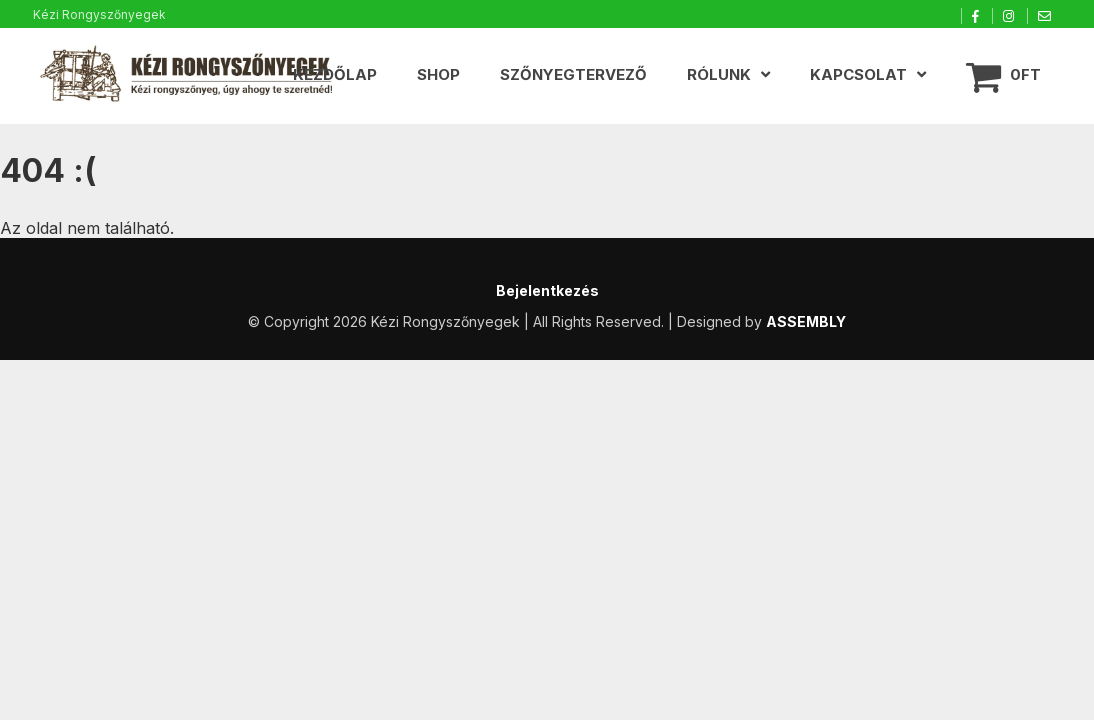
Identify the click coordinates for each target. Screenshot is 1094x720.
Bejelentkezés (547, 290)
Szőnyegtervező (573, 74)
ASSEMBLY (806, 321)
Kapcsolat (858, 74)
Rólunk (719, 74)
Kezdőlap (335, 74)
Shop (438, 74)
